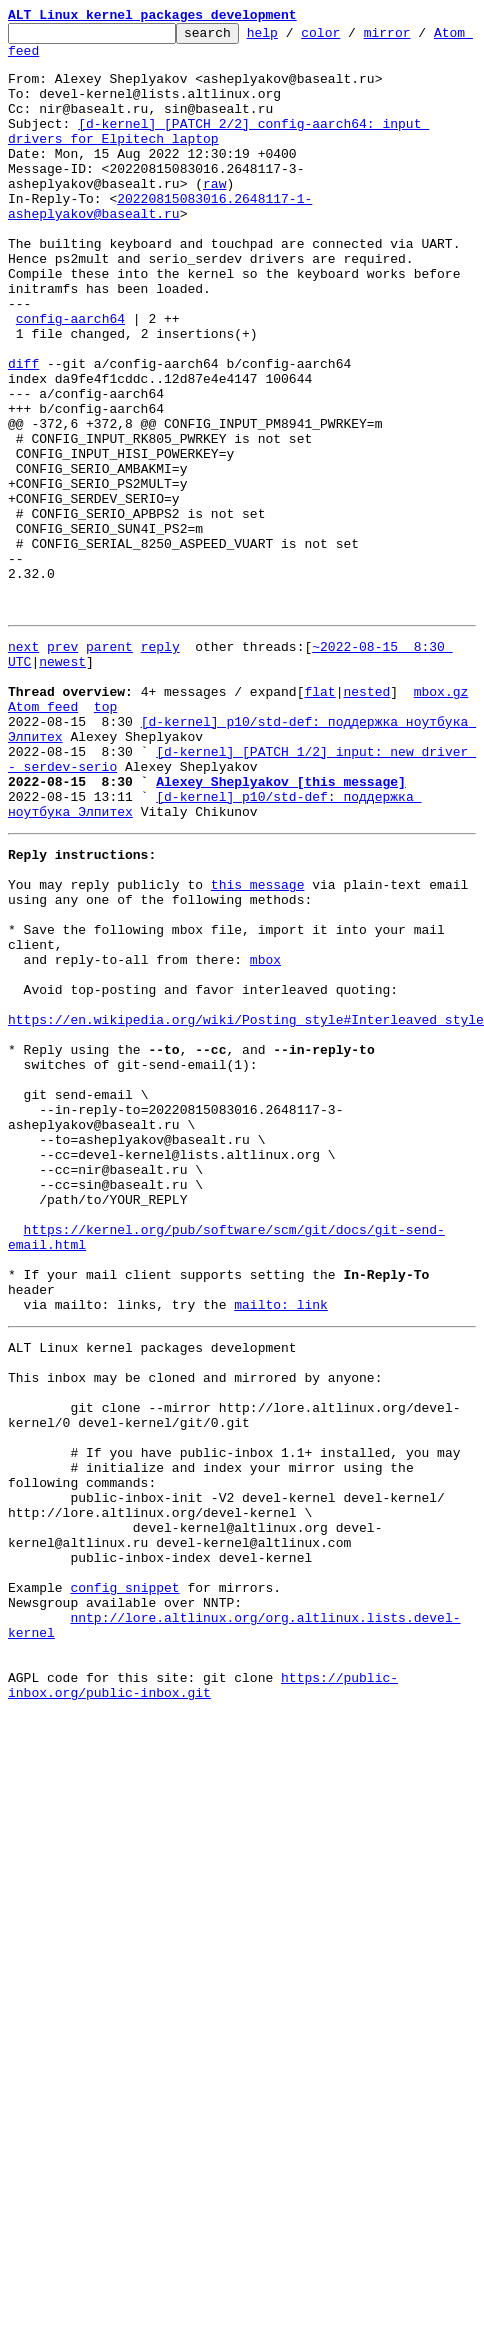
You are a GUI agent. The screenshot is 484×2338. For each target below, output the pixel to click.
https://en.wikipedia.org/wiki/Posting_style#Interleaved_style (246, 1208)
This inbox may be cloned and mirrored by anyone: (195, 1632)
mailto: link (281, 1550)
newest (62, 784)
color (351, 38)
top (105, 838)
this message (258, 1046)
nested (366, 820)
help (293, 38)
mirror (418, 38)
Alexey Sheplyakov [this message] (281, 928)
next (23, 766)
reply (160, 766)
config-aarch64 (70, 378)
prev (62, 766)
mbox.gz (441, 820)
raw (214, 216)
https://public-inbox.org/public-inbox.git (203, 2001)
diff (23, 432)
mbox (265, 1136)
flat (319, 820)
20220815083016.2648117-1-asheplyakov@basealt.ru (160, 243)
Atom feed (43, 59)
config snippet (124, 1884)
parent (109, 766)
